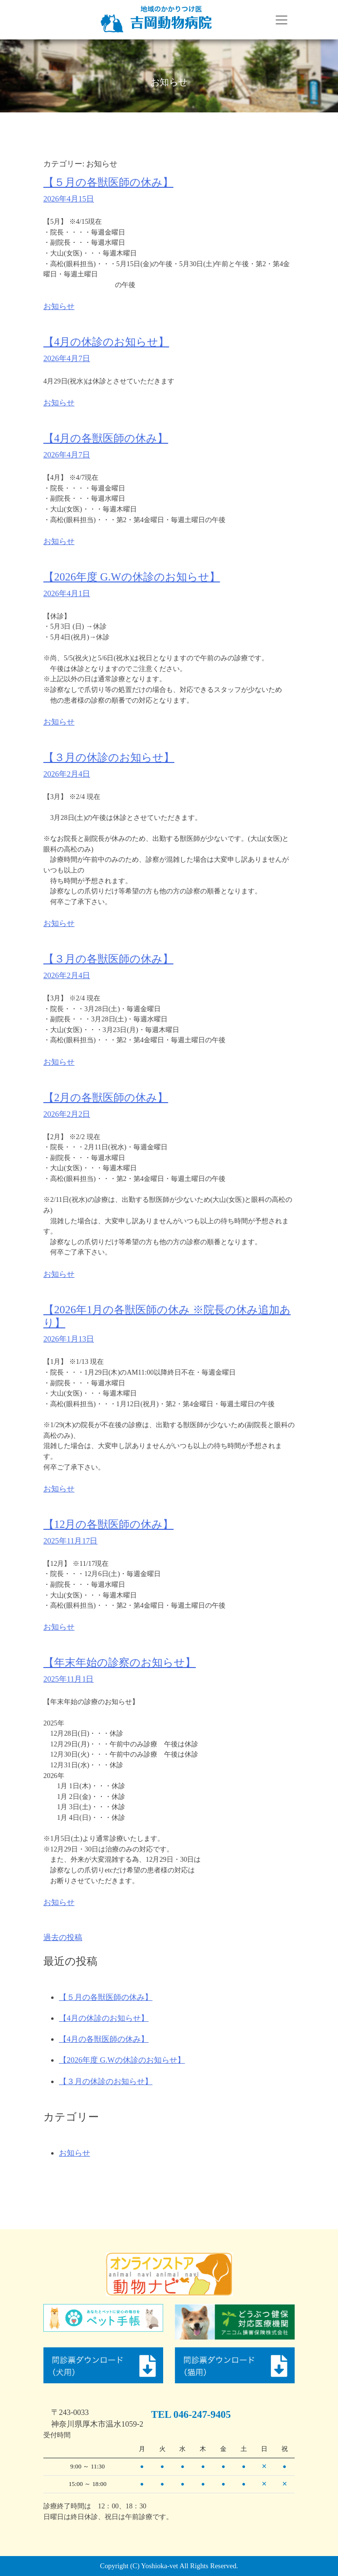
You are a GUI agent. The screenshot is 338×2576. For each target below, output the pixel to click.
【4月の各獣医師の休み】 (105, 438)
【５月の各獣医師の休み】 (108, 182)
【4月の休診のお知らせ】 (106, 342)
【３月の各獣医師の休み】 (108, 959)
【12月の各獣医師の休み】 (108, 1524)
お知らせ (59, 306)
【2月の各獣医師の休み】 (105, 1097)
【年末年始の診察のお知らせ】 (119, 1662)
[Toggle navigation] (281, 20)
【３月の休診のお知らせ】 (108, 757)
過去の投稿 (62, 1937)
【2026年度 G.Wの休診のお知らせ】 (131, 577)
